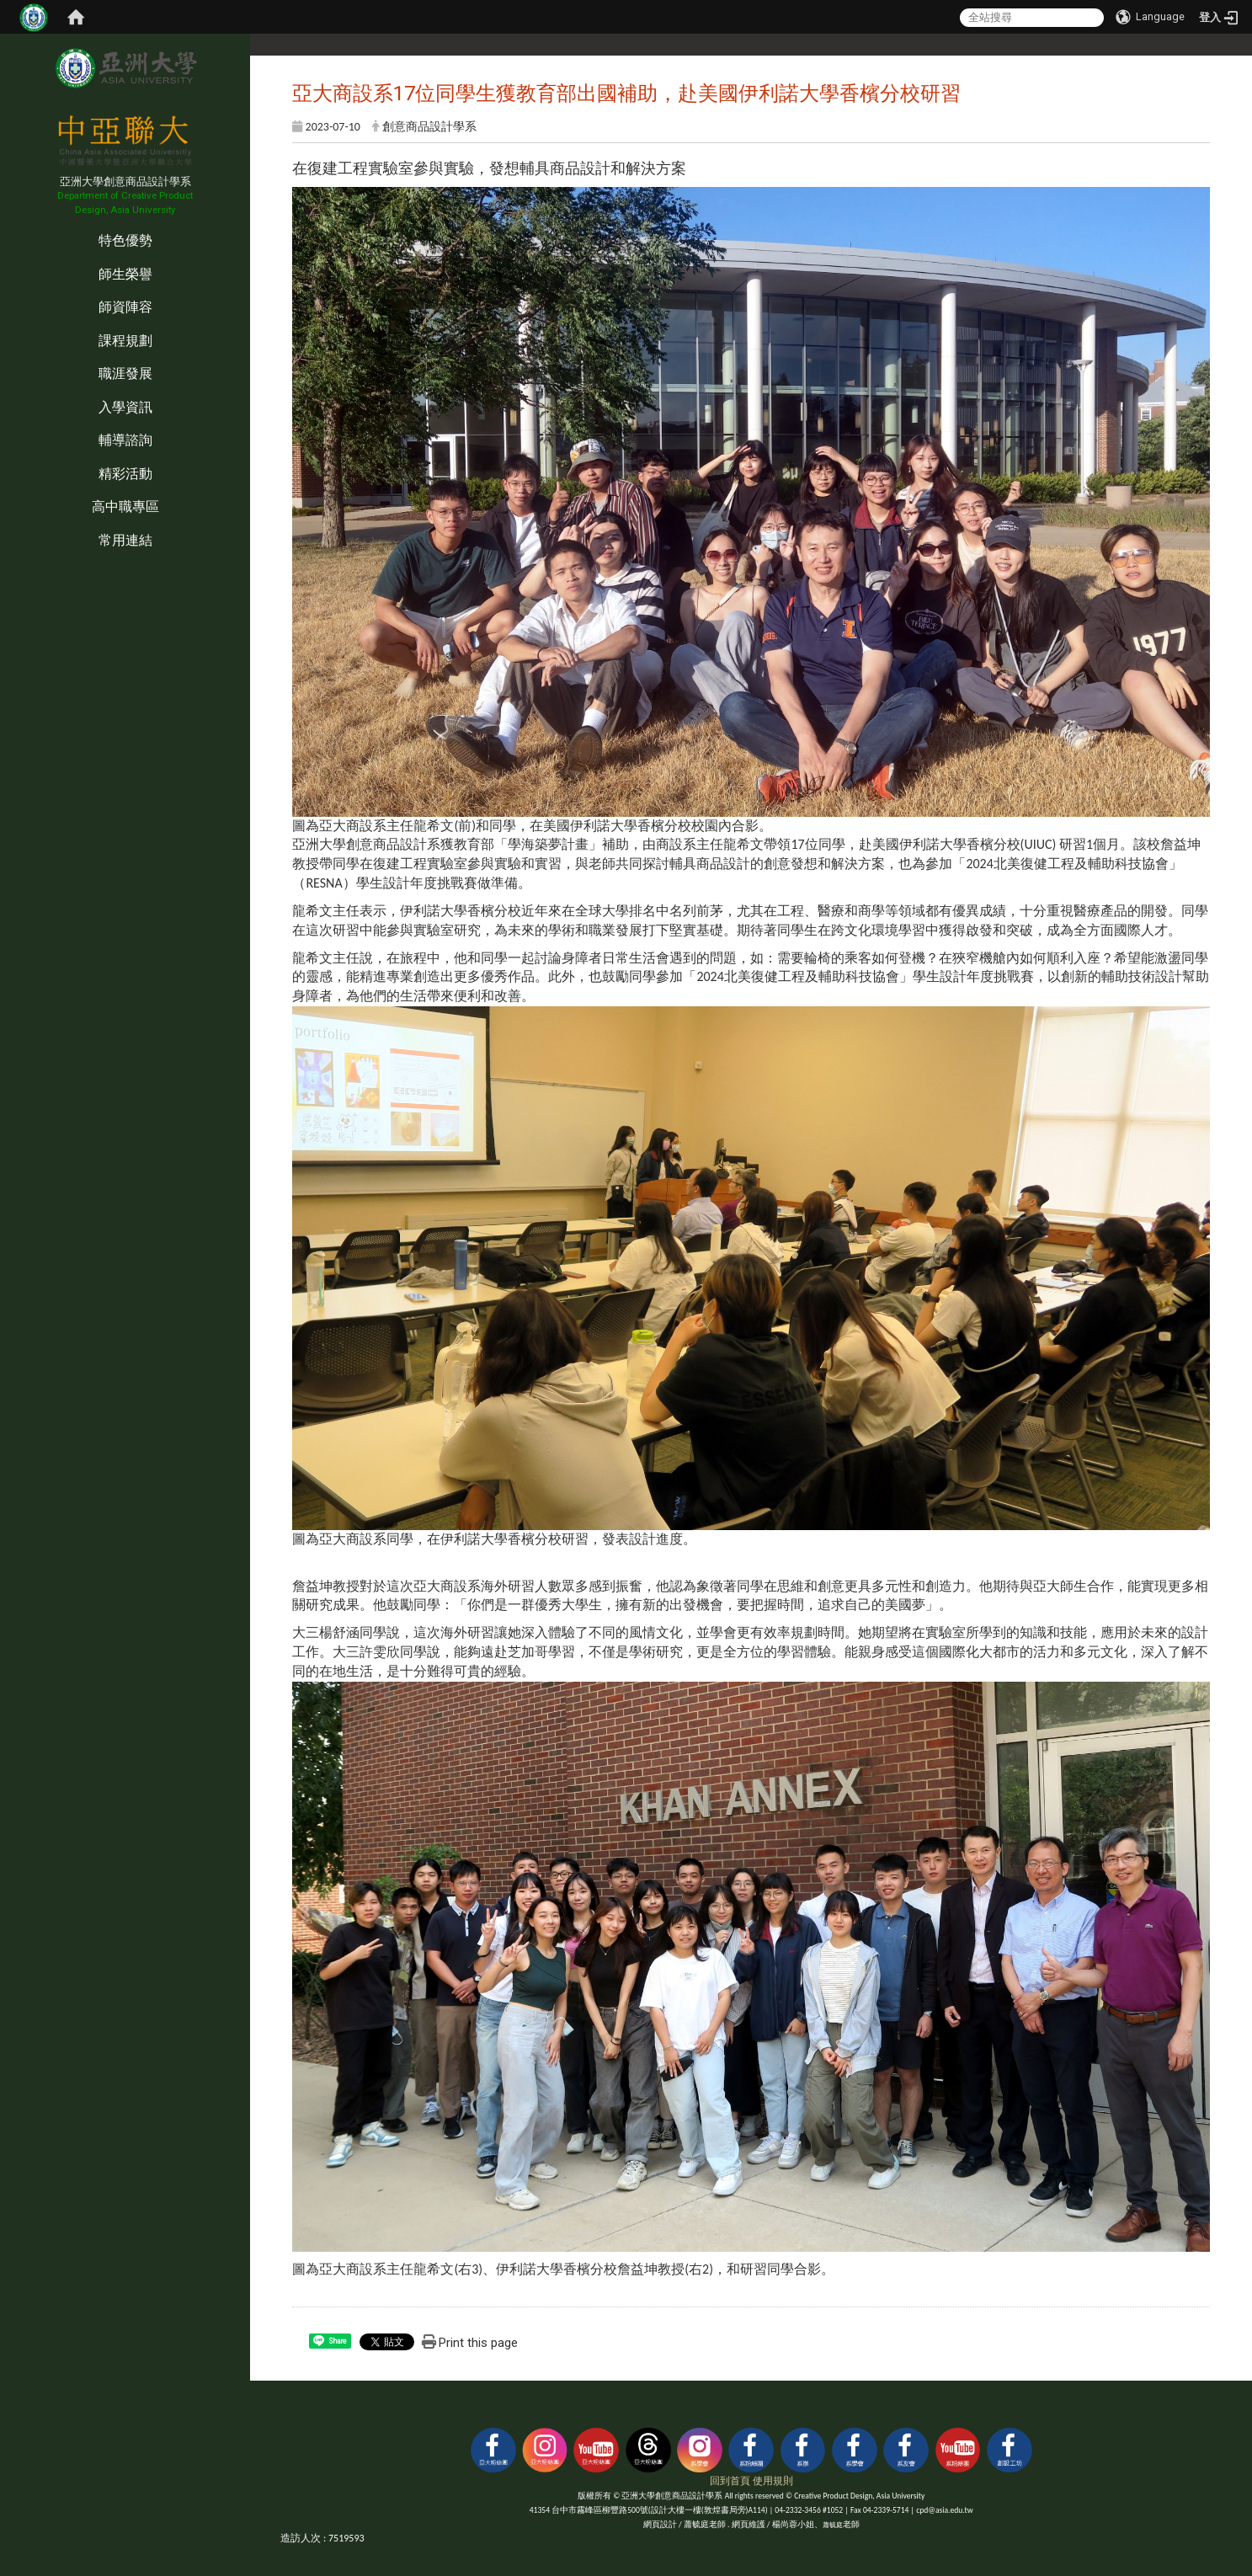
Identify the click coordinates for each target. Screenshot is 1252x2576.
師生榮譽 (125, 274)
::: (4, 223)
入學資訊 (125, 407)
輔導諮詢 (125, 440)
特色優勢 (125, 240)
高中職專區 (125, 507)
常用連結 (125, 540)
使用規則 (773, 2481)
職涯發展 (125, 373)
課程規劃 (125, 341)
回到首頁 (730, 2481)
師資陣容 (125, 307)
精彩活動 (125, 474)
